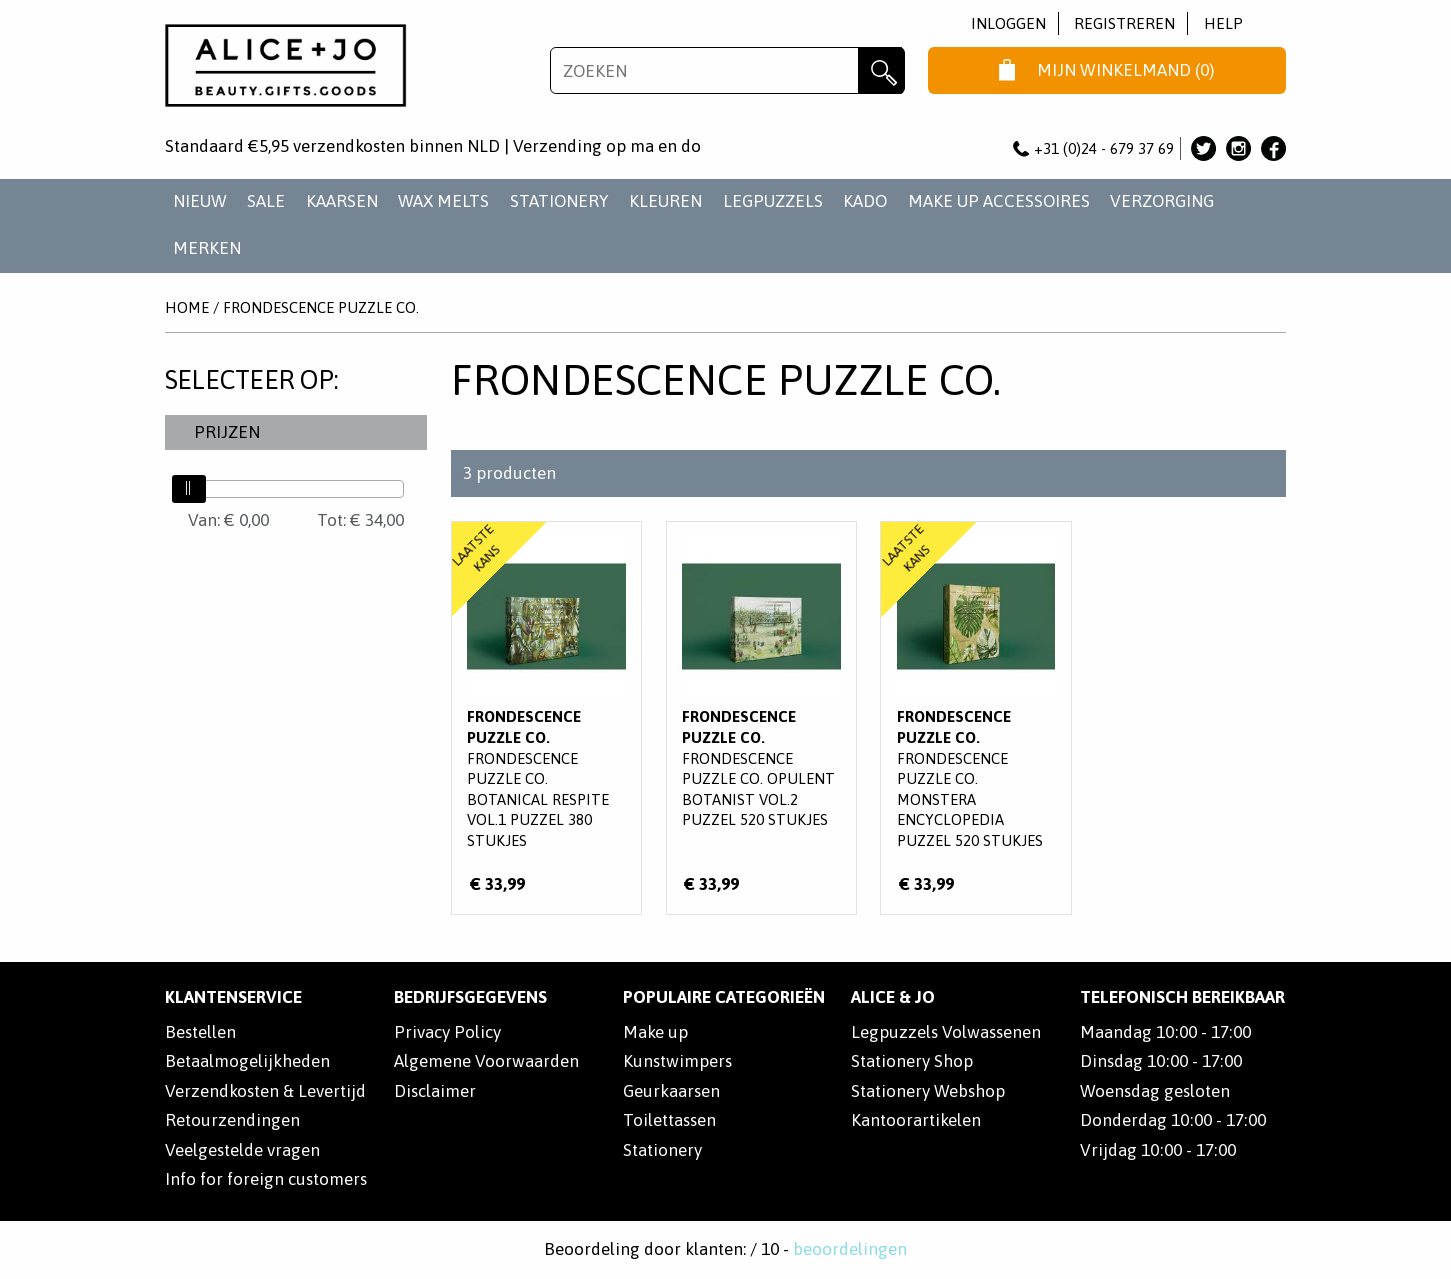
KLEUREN (665, 201)
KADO (865, 201)
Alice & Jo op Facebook (1273, 148)
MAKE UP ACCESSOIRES (999, 201)
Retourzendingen (232, 1120)
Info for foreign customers (266, 1179)
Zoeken (881, 70)
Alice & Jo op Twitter (1203, 148)
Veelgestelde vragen (242, 1150)
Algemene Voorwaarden (486, 1061)
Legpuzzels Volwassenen (946, 1032)
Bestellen (200, 1032)
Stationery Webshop (928, 1091)
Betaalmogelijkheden (247, 1061)
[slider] (189, 489)
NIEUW (200, 201)
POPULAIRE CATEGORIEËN (724, 997)
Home (187, 307)
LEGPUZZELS (773, 201)
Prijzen (227, 432)
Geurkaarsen (671, 1091)
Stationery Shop (912, 1061)
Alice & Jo (893, 997)
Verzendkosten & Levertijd (265, 1091)
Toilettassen (669, 1120)
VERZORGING (1162, 201)
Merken (207, 248)
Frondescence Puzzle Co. (321, 307)
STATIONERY (559, 201)
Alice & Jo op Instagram (1238, 148)
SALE (266, 201)
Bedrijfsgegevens (470, 997)
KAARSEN (342, 201)
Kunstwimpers (677, 1061)
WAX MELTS (443, 201)
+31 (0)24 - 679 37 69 (1094, 148)
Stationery (662, 1150)
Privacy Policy (447, 1032)
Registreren (1124, 23)
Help (1223, 23)
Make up (655, 1032)
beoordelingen (850, 1249)
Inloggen (1008, 23)
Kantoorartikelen (916, 1120)
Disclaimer (435, 1091)
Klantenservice (233, 997)
